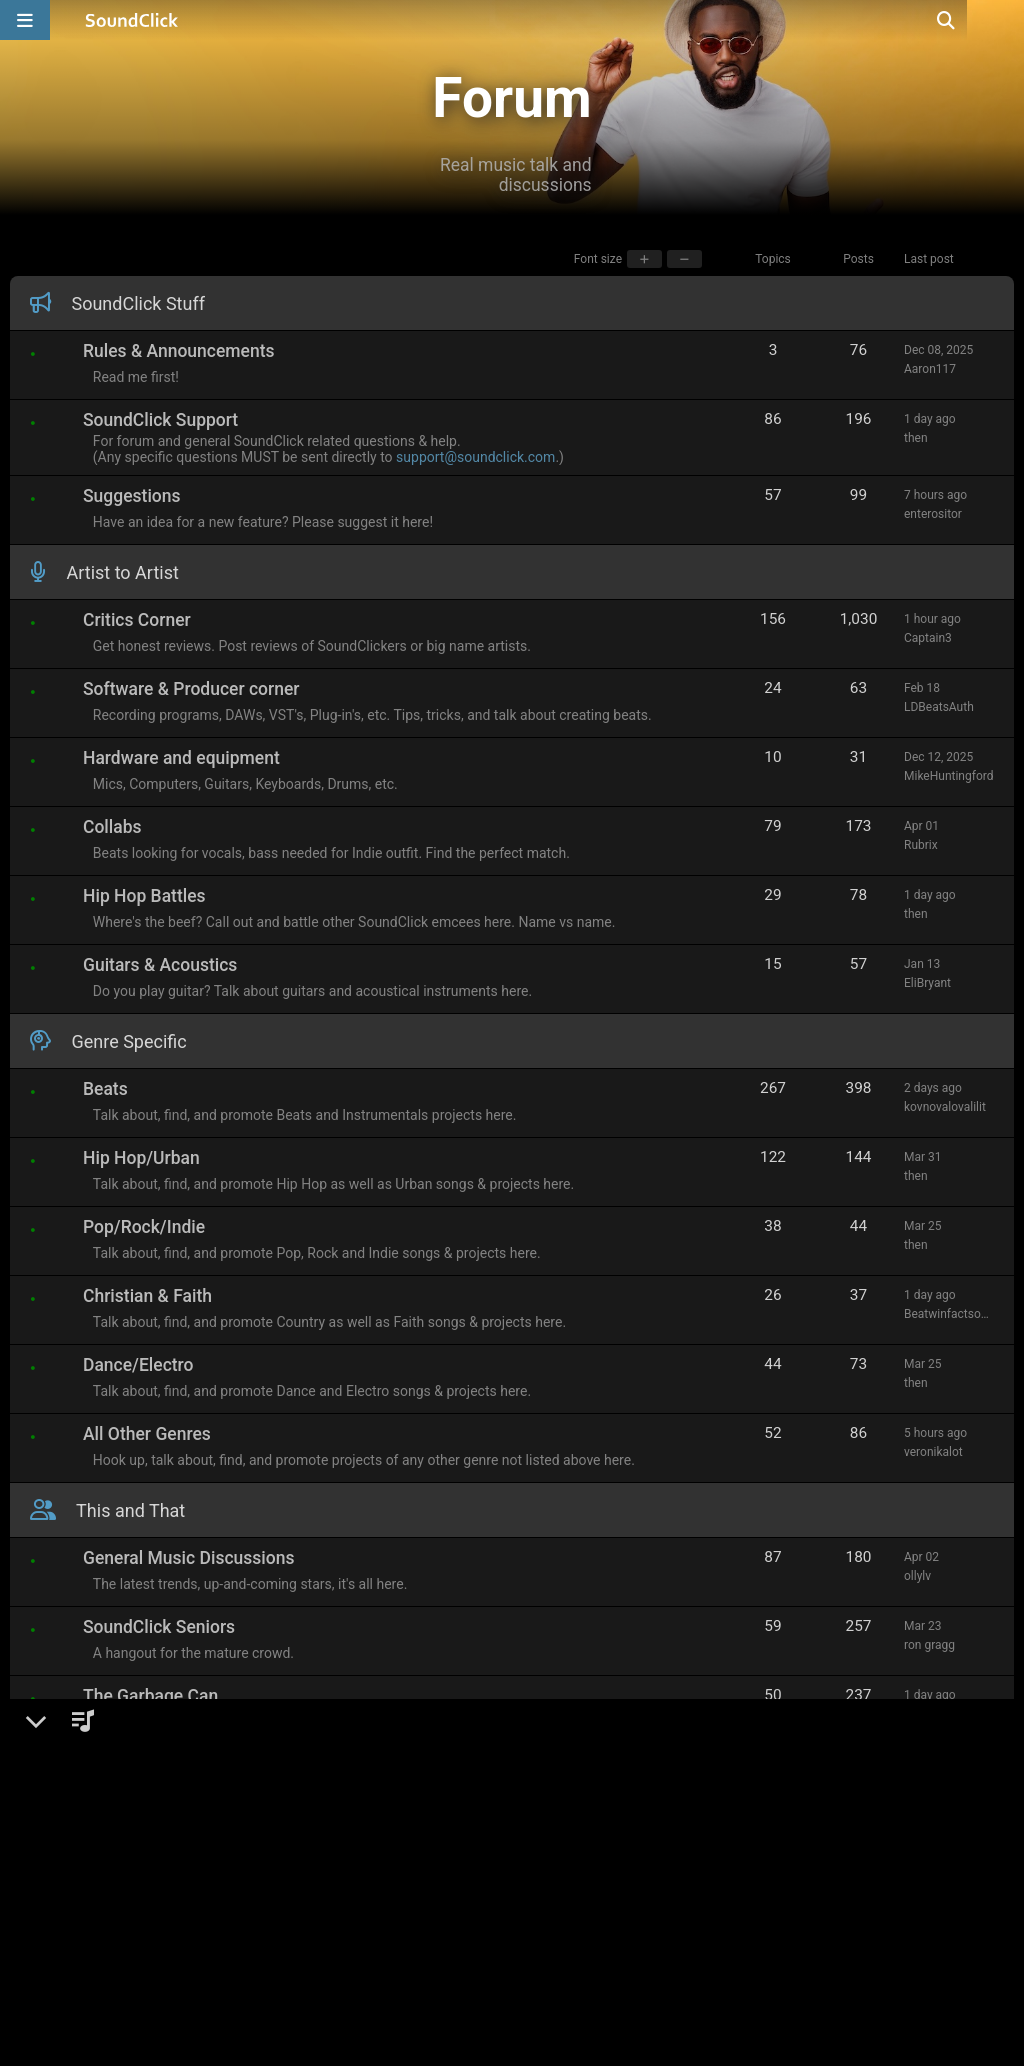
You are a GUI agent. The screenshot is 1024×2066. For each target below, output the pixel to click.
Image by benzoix (450, 2033)
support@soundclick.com (480, 457)
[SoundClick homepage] (132, 20)
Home (50, 2033)
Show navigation (146, 2033)
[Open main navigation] (25, 20)
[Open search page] (1004, 20)
